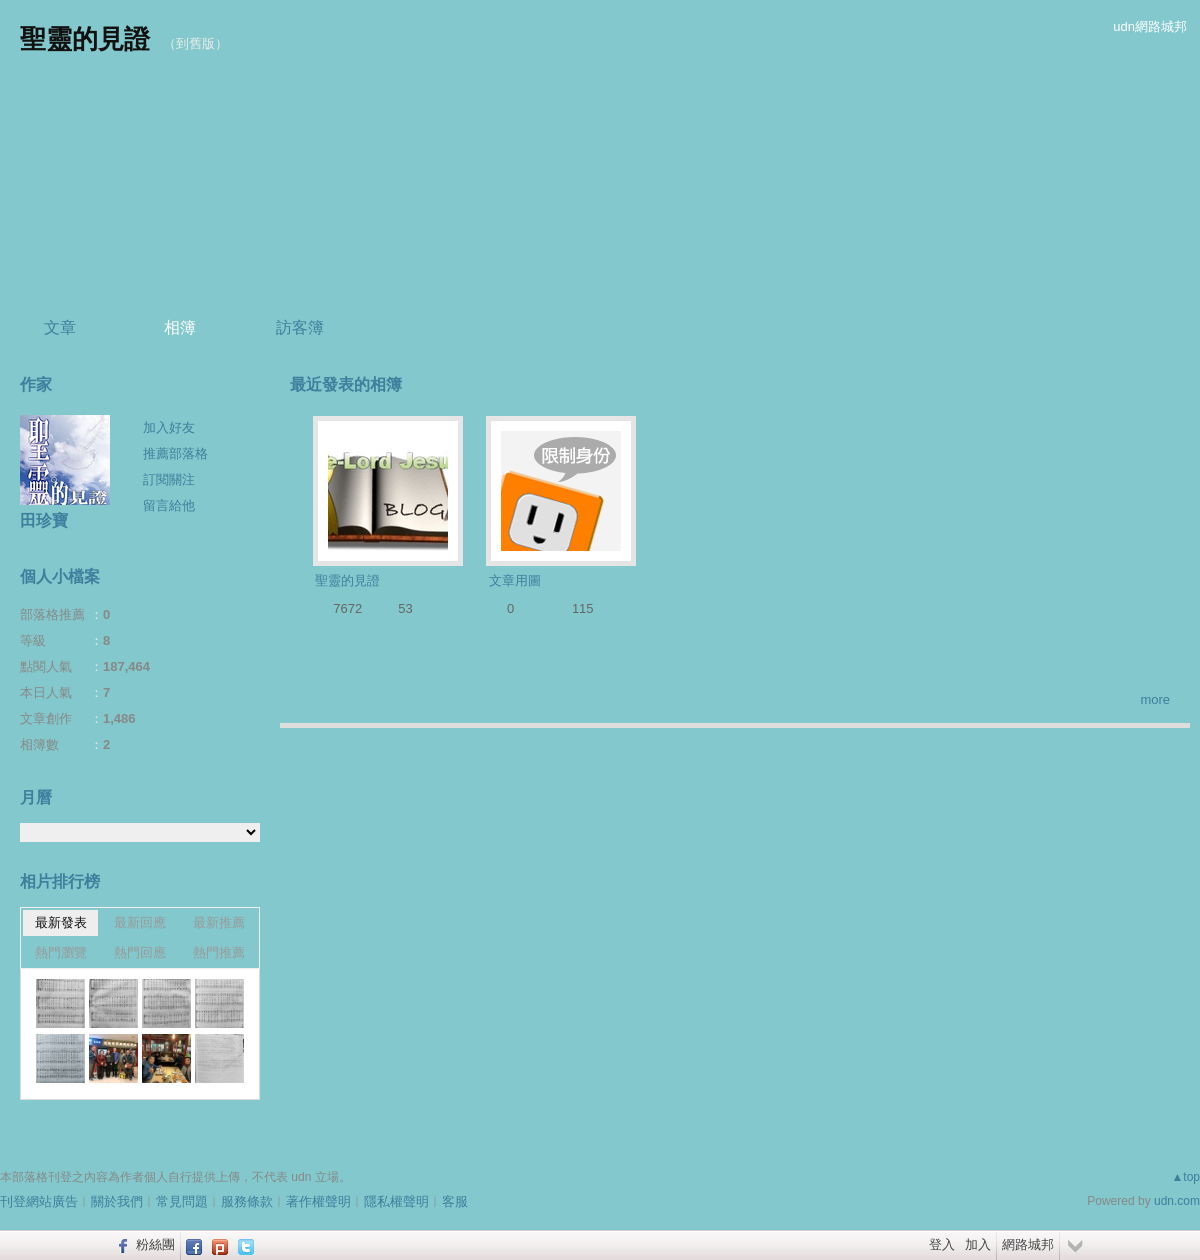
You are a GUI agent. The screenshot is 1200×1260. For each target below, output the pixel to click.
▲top (1185, 1177)
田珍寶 (44, 520)
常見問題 (182, 1201)
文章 (60, 327)
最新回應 (140, 922)
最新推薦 (219, 922)
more (1155, 699)
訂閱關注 (169, 479)
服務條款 (247, 1201)
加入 (978, 1244)
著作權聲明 (318, 1201)
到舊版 (195, 43)
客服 (455, 1201)
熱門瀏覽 (61, 952)
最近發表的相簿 (346, 384)
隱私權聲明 (396, 1201)
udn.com (1177, 1201)
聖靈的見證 (85, 39)
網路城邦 (1028, 1244)
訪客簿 (300, 327)
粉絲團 (155, 1244)
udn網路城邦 (1150, 26)
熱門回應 (140, 952)
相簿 (180, 327)
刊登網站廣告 (39, 1201)
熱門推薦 (219, 952)
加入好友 (169, 427)
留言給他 (169, 505)
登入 (942, 1244)
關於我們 (117, 1201)
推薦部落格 (175, 453)
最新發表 (61, 922)
